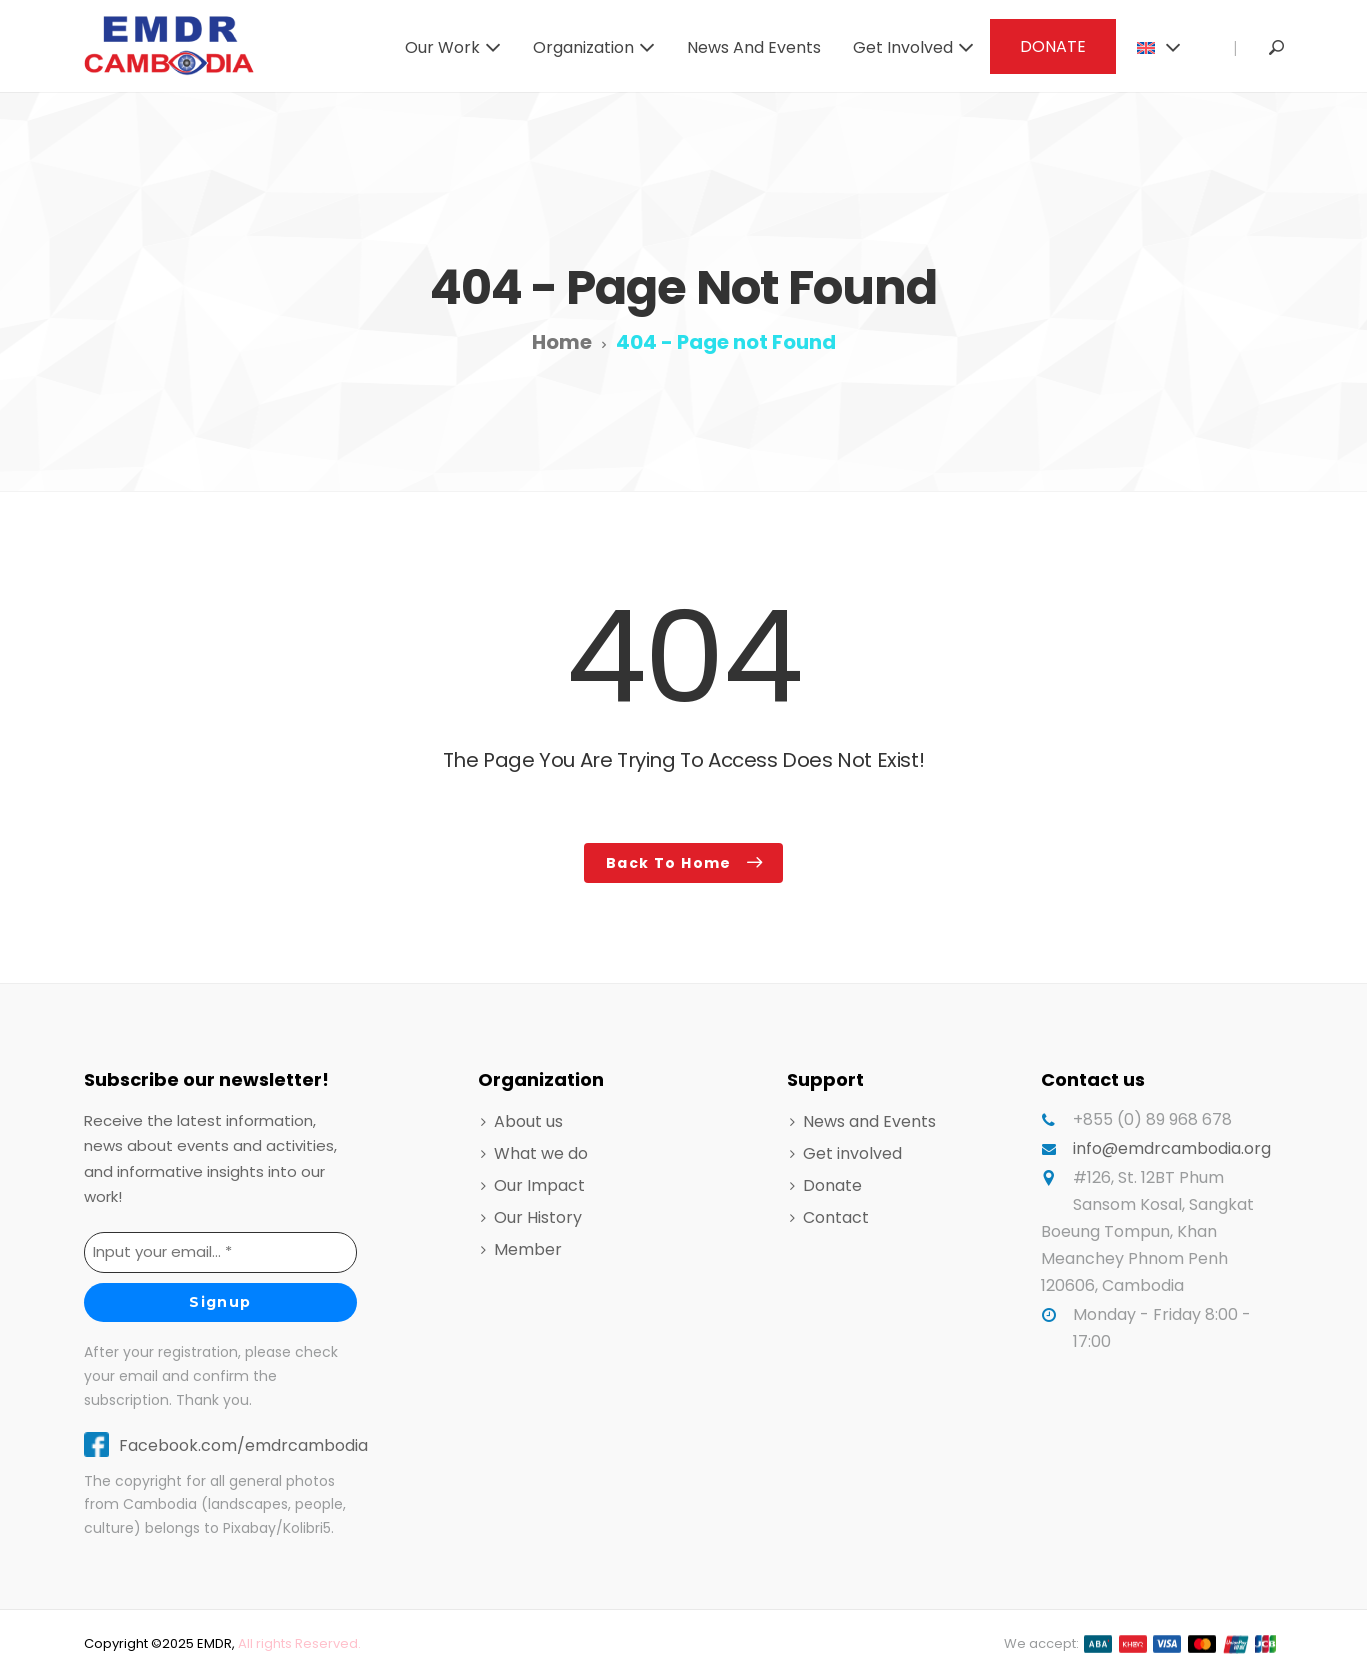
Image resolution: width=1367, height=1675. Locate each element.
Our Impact (539, 1185)
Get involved (903, 47)
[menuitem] (1156, 46)
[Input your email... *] (220, 1252)
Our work (442, 47)
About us (528, 1121)
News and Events (754, 47)
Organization (583, 47)
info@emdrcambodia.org (1172, 1148)
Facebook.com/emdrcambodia (243, 1445)
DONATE (1053, 46)
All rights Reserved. (299, 1643)
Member (528, 1249)
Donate (832, 1185)
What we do (541, 1153)
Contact (836, 1217)
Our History (538, 1217)
